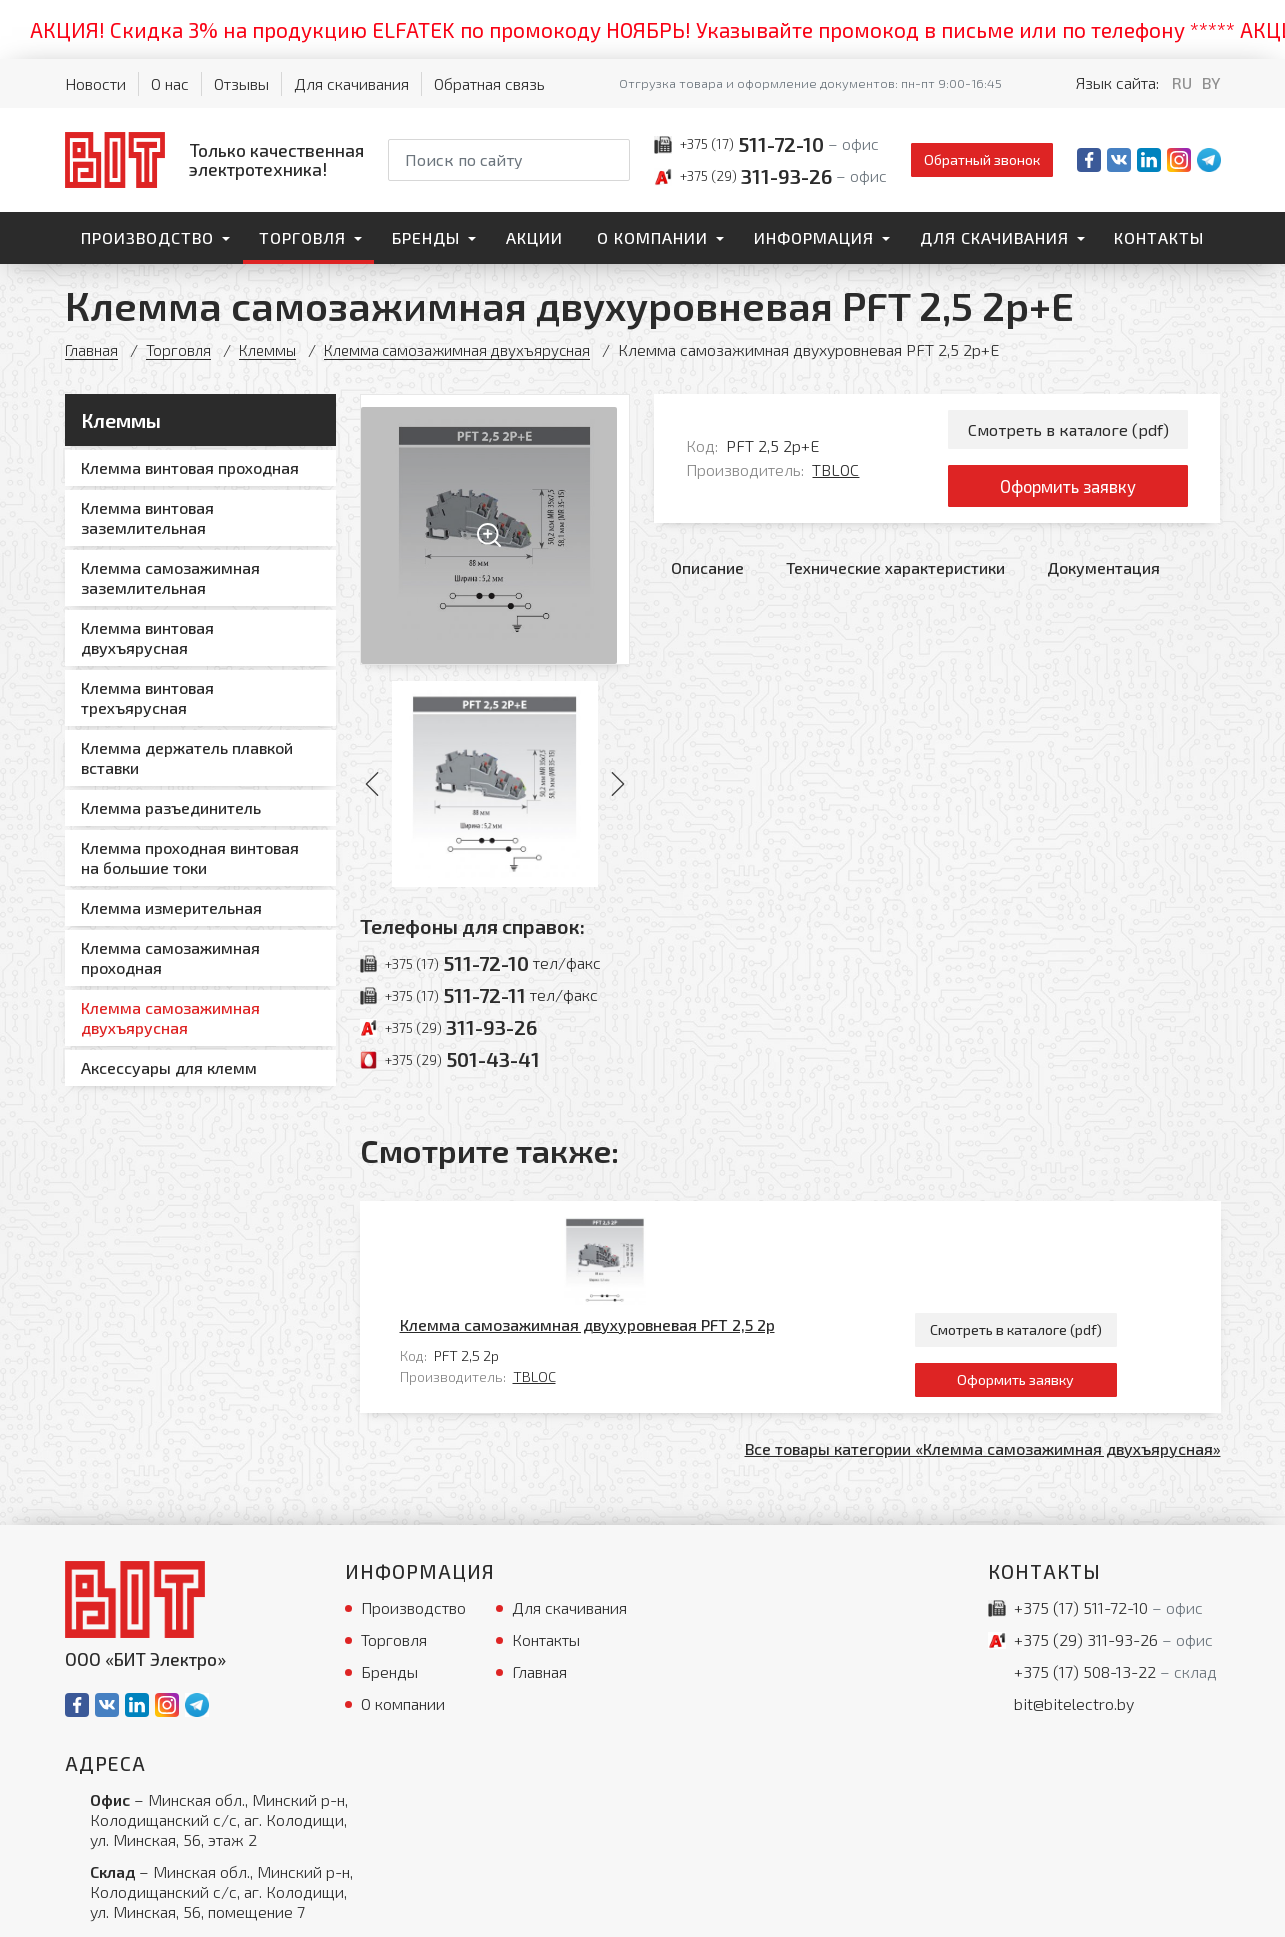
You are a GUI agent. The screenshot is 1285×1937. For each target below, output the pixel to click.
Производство (147, 237)
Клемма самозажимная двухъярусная (469, 349)
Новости (95, 83)
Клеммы (272, 349)
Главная (92, 349)
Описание (707, 576)
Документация (1103, 576)
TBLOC (835, 474)
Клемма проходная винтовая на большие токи (190, 857)
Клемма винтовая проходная (190, 467)
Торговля (302, 237)
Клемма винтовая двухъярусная (147, 637)
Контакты (1159, 237)
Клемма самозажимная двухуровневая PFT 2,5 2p (675, 1228)
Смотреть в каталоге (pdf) (1068, 430)
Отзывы (241, 83)
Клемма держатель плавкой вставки (187, 757)
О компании (652, 237)
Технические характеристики (895, 576)
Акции (534, 237)
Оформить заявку (1068, 492)
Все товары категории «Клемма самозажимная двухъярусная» (983, 1356)
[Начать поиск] (613, 160)
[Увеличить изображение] (495, 529)
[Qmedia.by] (1169, 1908)
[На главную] (214, 159)
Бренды (426, 237)
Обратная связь (489, 83)
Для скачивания (351, 83)
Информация (814, 237)
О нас (170, 83)
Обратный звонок (982, 159)
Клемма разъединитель (171, 807)
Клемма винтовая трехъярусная (147, 697)
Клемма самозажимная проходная (170, 957)
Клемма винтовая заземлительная (147, 517)
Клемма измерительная (171, 907)
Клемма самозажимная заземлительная (170, 577)
